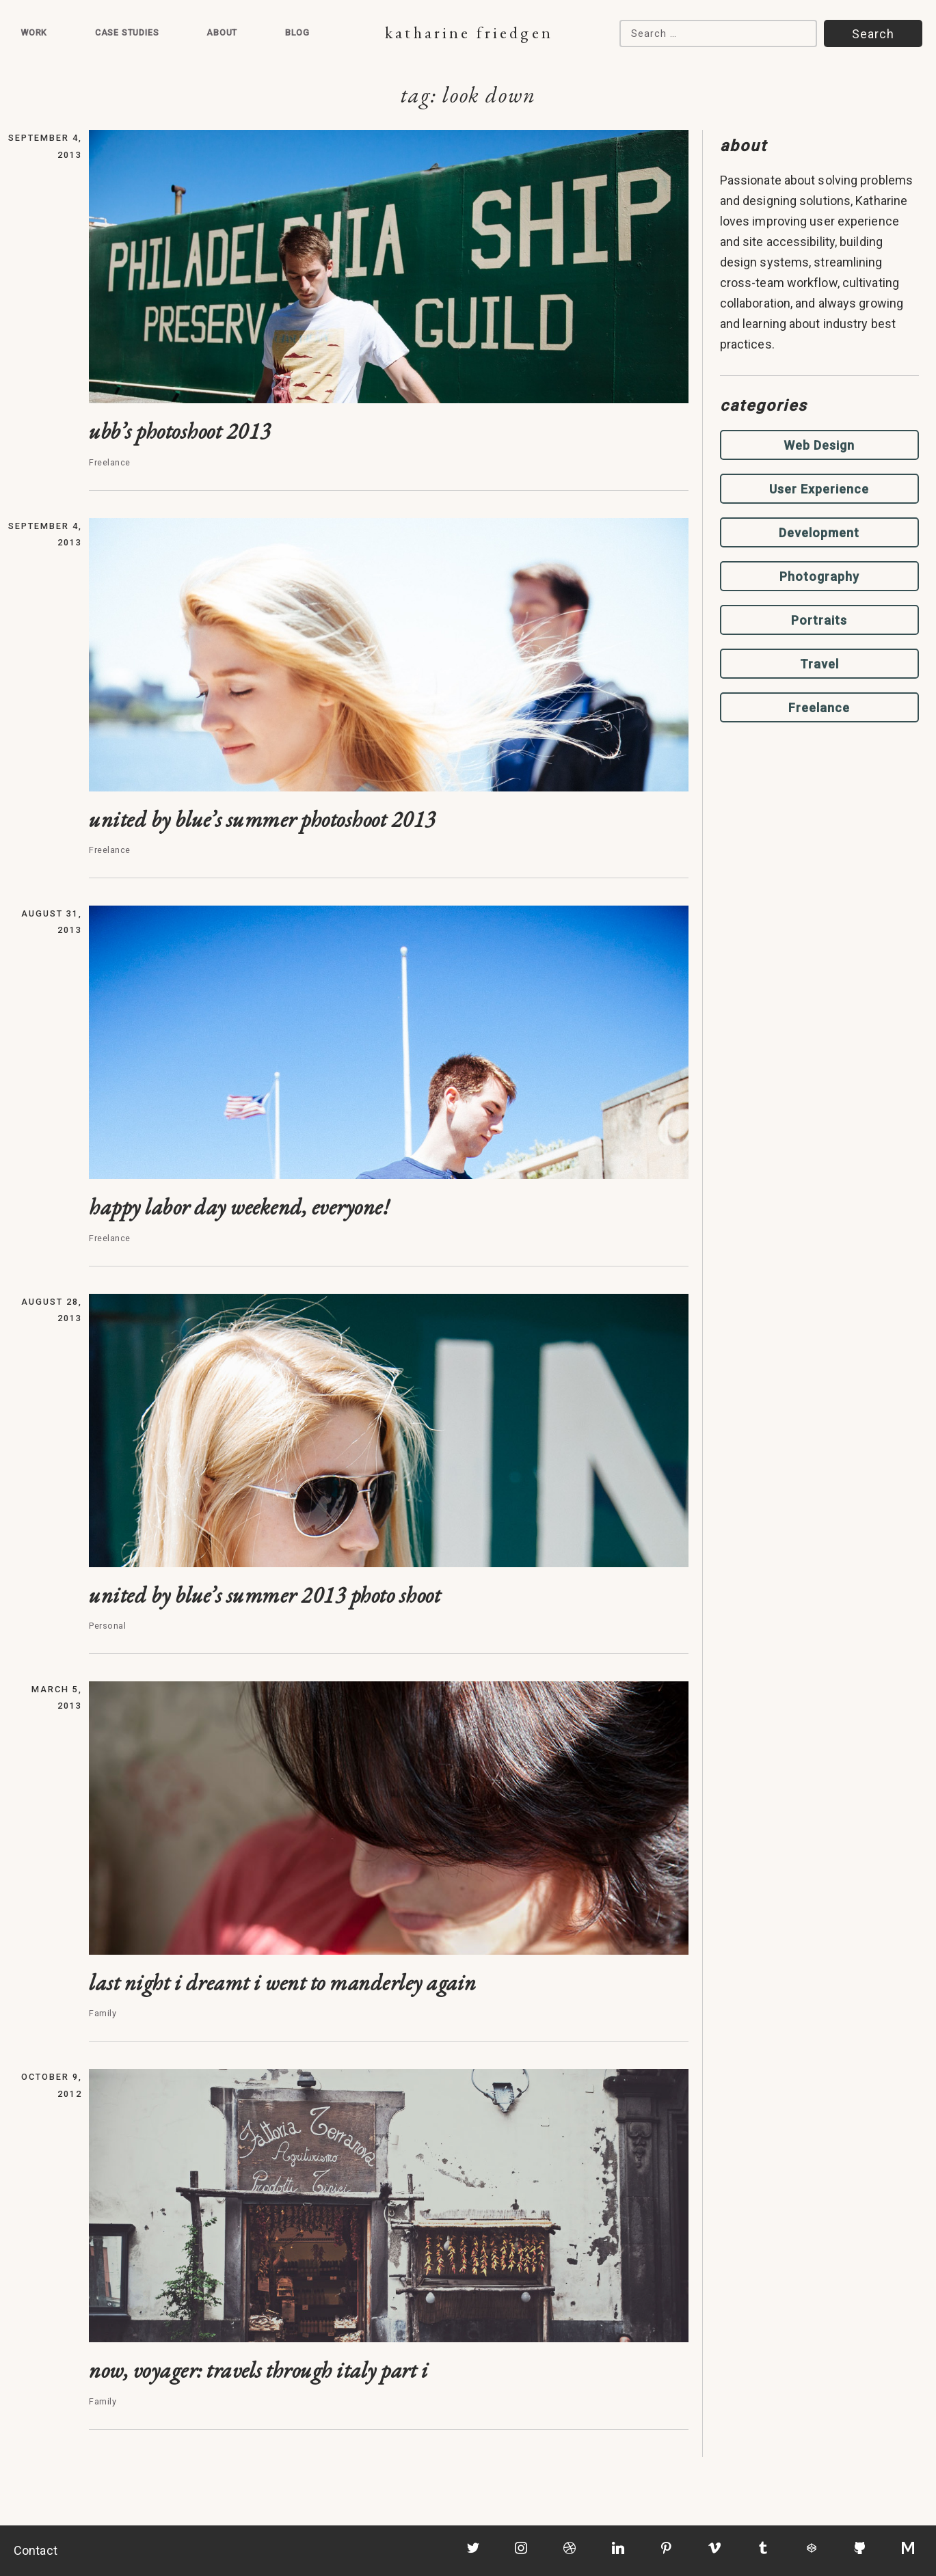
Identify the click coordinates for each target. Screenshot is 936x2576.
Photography (819, 576)
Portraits (819, 620)
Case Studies (127, 32)
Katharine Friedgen (468, 32)
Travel (819, 664)
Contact (35, 2550)
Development (819, 533)
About (221, 32)
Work (34, 32)
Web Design (819, 445)
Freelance (819, 708)
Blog (297, 32)
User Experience (819, 489)
